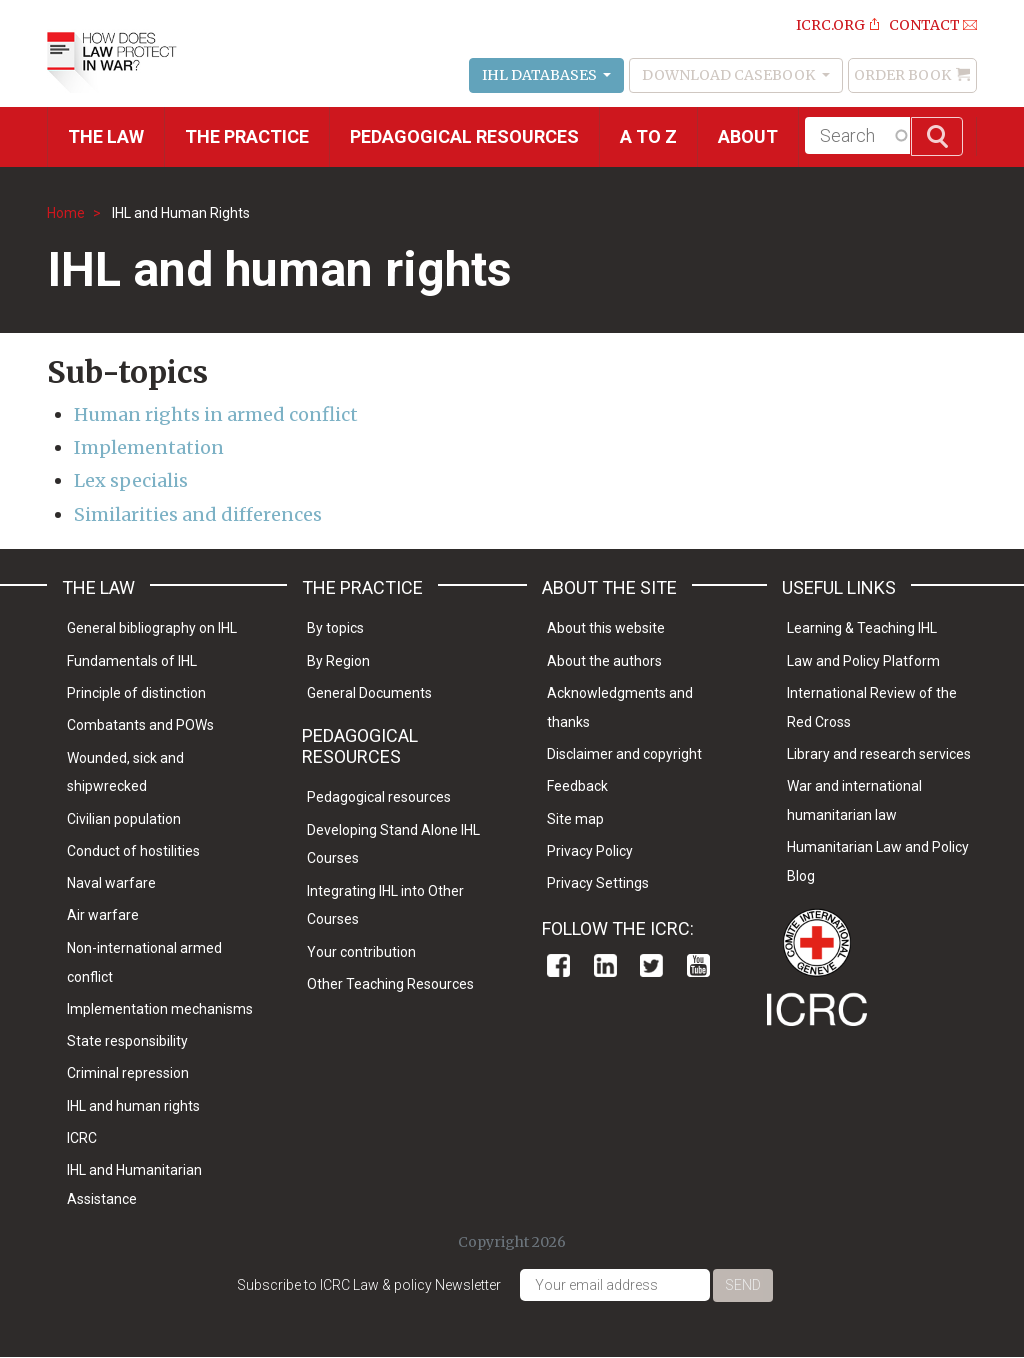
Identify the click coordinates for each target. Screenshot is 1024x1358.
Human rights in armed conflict (216, 414)
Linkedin (605, 965)
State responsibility (127, 1041)
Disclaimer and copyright (624, 754)
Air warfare (103, 915)
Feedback (577, 786)
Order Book (902, 75)
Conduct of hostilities (133, 851)
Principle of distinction (136, 693)
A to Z (648, 136)
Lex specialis (131, 480)
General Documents (369, 693)
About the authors (604, 661)
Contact (924, 25)
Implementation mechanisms (160, 1009)
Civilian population (124, 819)
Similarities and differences (198, 514)
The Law (106, 136)
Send (743, 1285)
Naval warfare (111, 883)
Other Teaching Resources (390, 984)
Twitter (651, 965)
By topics (335, 628)
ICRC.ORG (830, 25)
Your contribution (361, 952)
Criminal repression (128, 1073)
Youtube (698, 965)
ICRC (82, 1138)
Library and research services (879, 754)
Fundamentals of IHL (132, 661)
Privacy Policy (590, 851)
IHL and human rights (133, 1106)
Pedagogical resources (464, 136)
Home (66, 213)
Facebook (558, 965)
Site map (575, 819)
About (748, 136)
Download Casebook (730, 75)
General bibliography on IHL (152, 628)
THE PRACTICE (247, 136)
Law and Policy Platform (863, 661)
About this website (606, 628)
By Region (338, 661)
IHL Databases (541, 75)
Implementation (149, 447)
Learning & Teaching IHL (862, 628)
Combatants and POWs (140, 725)
